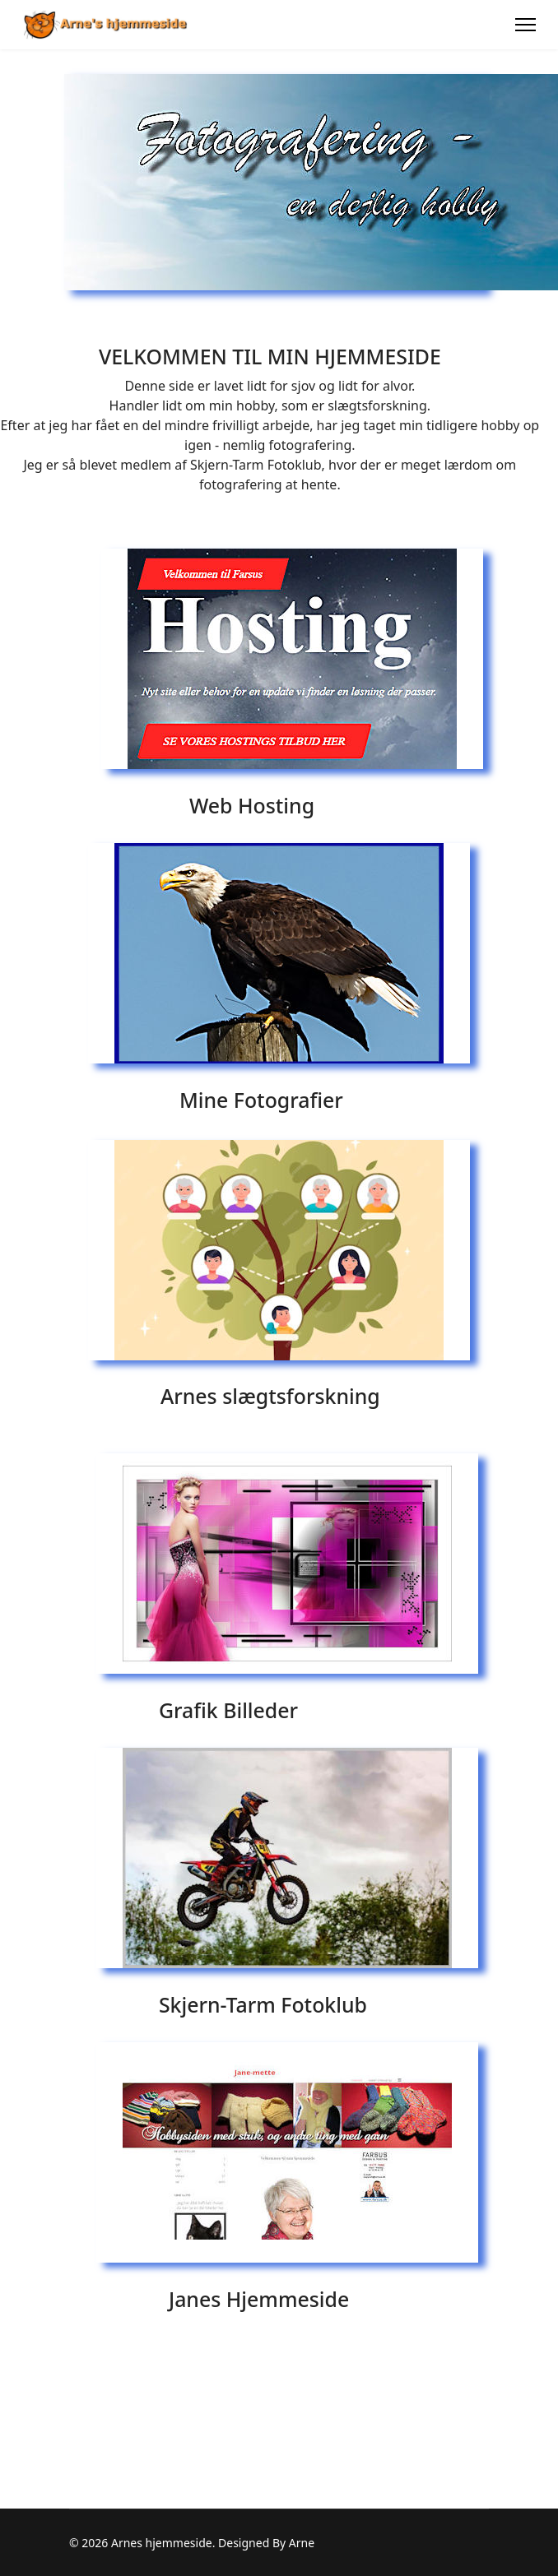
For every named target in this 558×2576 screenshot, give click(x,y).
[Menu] (525, 24)
